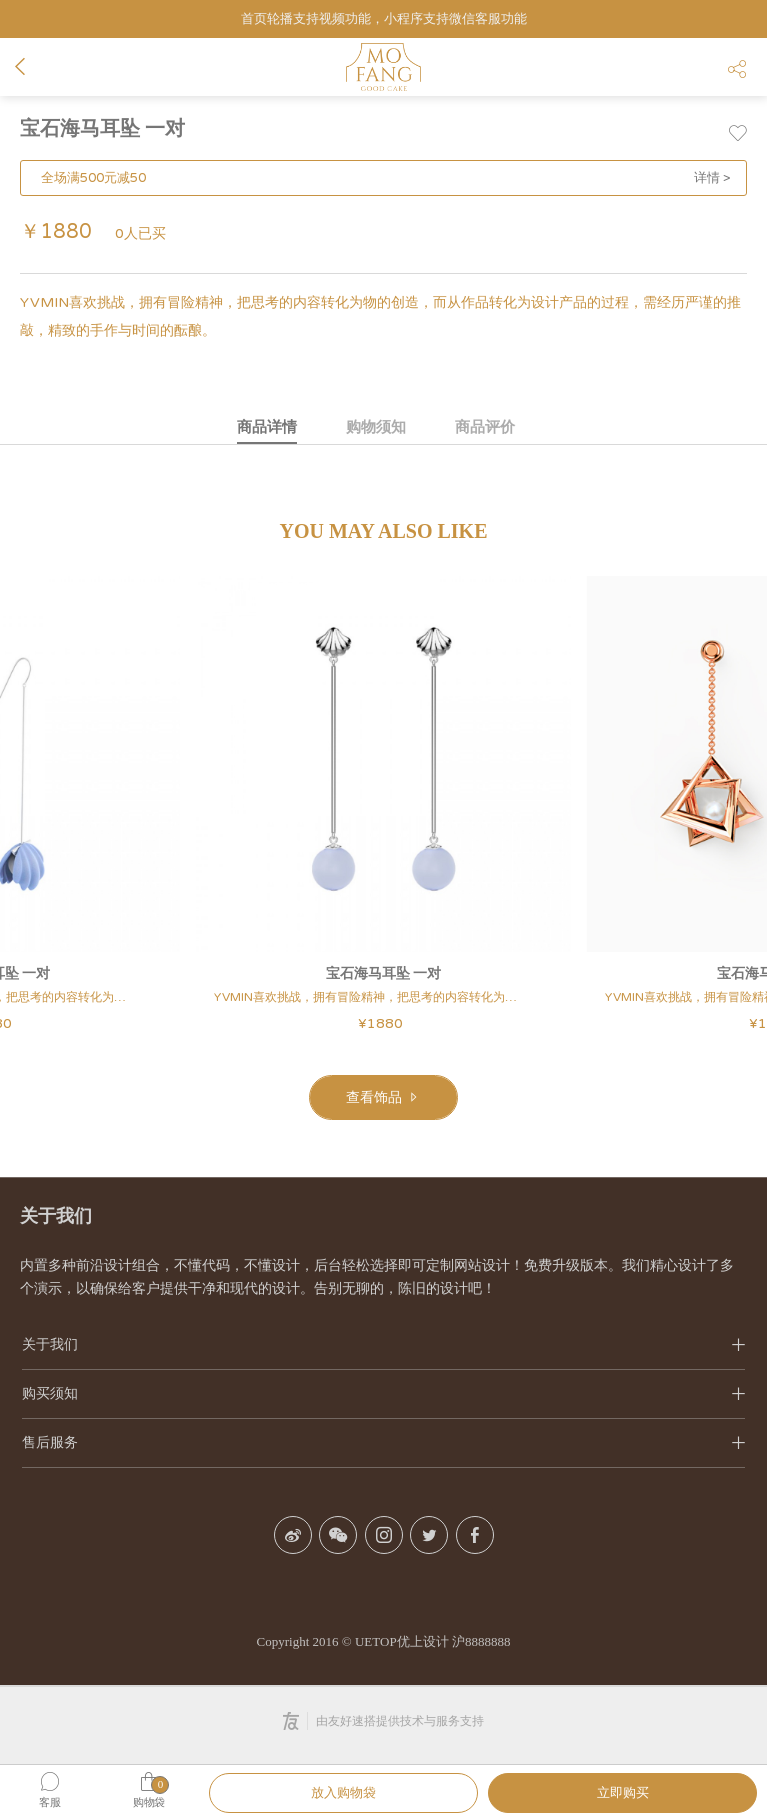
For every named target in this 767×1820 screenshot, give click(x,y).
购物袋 (149, 1802)
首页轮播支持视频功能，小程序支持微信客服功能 (384, 19)
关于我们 (50, 1344)
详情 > (712, 178)
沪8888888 (481, 1641)
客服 (50, 1802)
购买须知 (50, 1393)
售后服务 (50, 1442)
